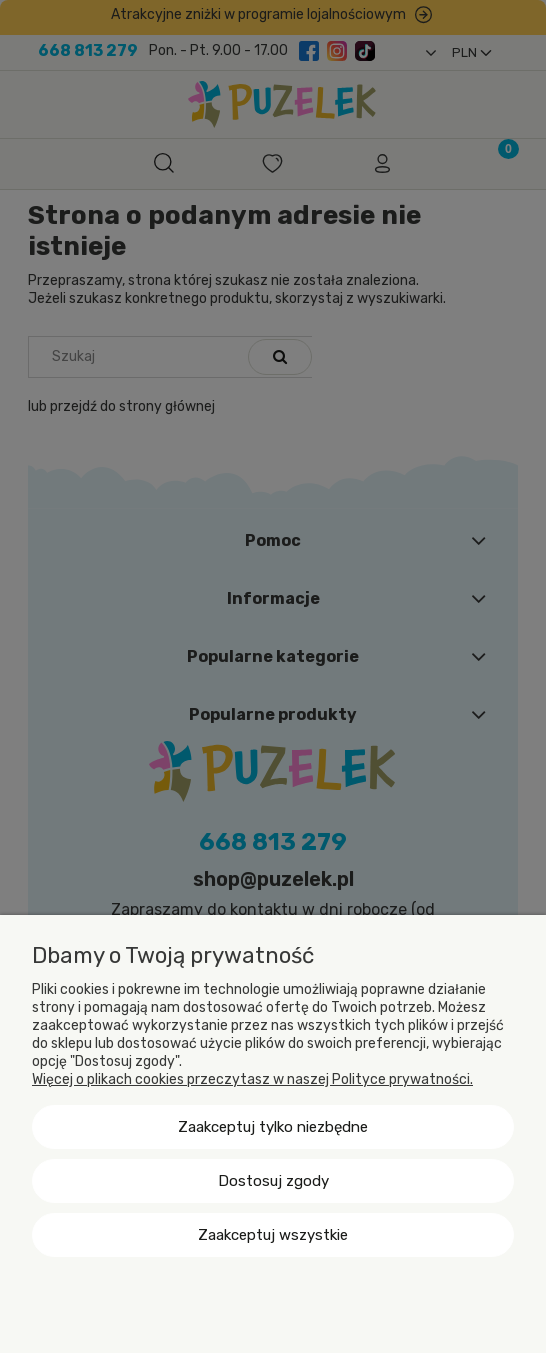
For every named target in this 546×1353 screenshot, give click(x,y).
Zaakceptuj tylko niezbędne (273, 1127)
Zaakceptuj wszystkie (273, 1235)
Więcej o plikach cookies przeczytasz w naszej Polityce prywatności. (252, 1079)
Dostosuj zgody (273, 1181)
